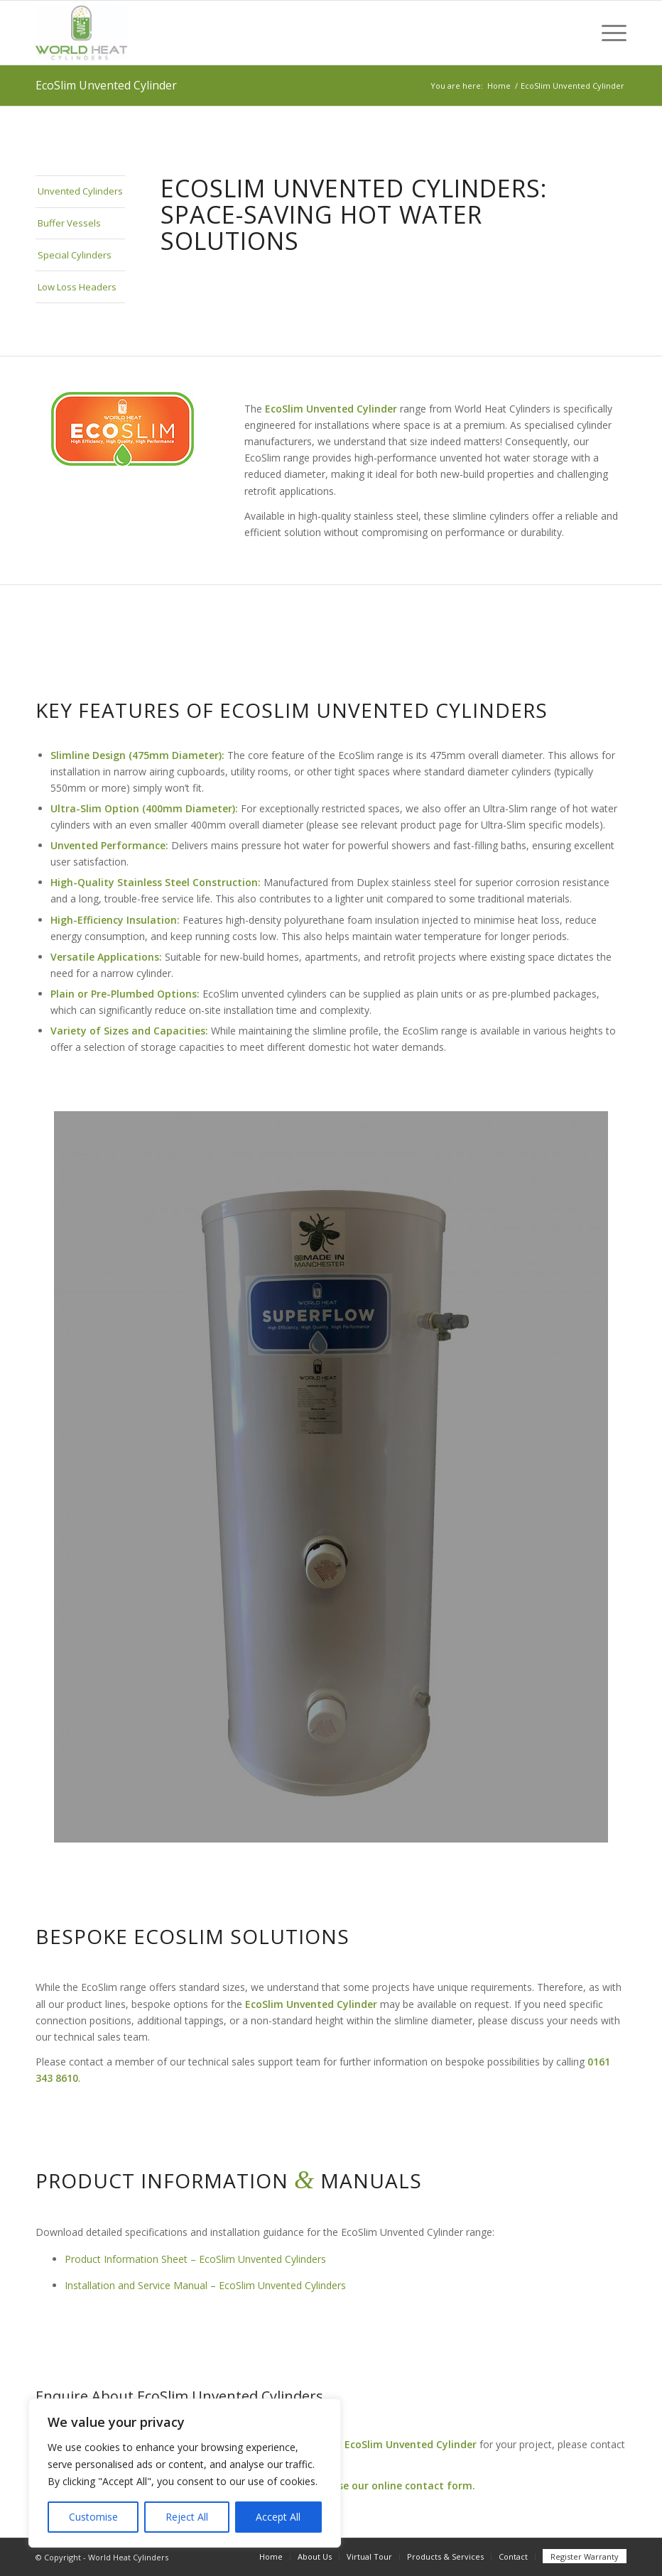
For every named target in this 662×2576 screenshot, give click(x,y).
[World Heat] (81, 33)
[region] (184, 2473)
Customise (93, 2516)
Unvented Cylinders (80, 191)
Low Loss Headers (77, 286)
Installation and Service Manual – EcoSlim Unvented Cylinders (205, 2285)
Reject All (187, 2516)
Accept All (278, 2516)
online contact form (421, 2485)
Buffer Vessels (69, 223)
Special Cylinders (75, 255)
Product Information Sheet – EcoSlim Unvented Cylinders (195, 2259)
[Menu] (606, 33)
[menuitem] (606, 33)
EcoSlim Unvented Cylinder (106, 85)
